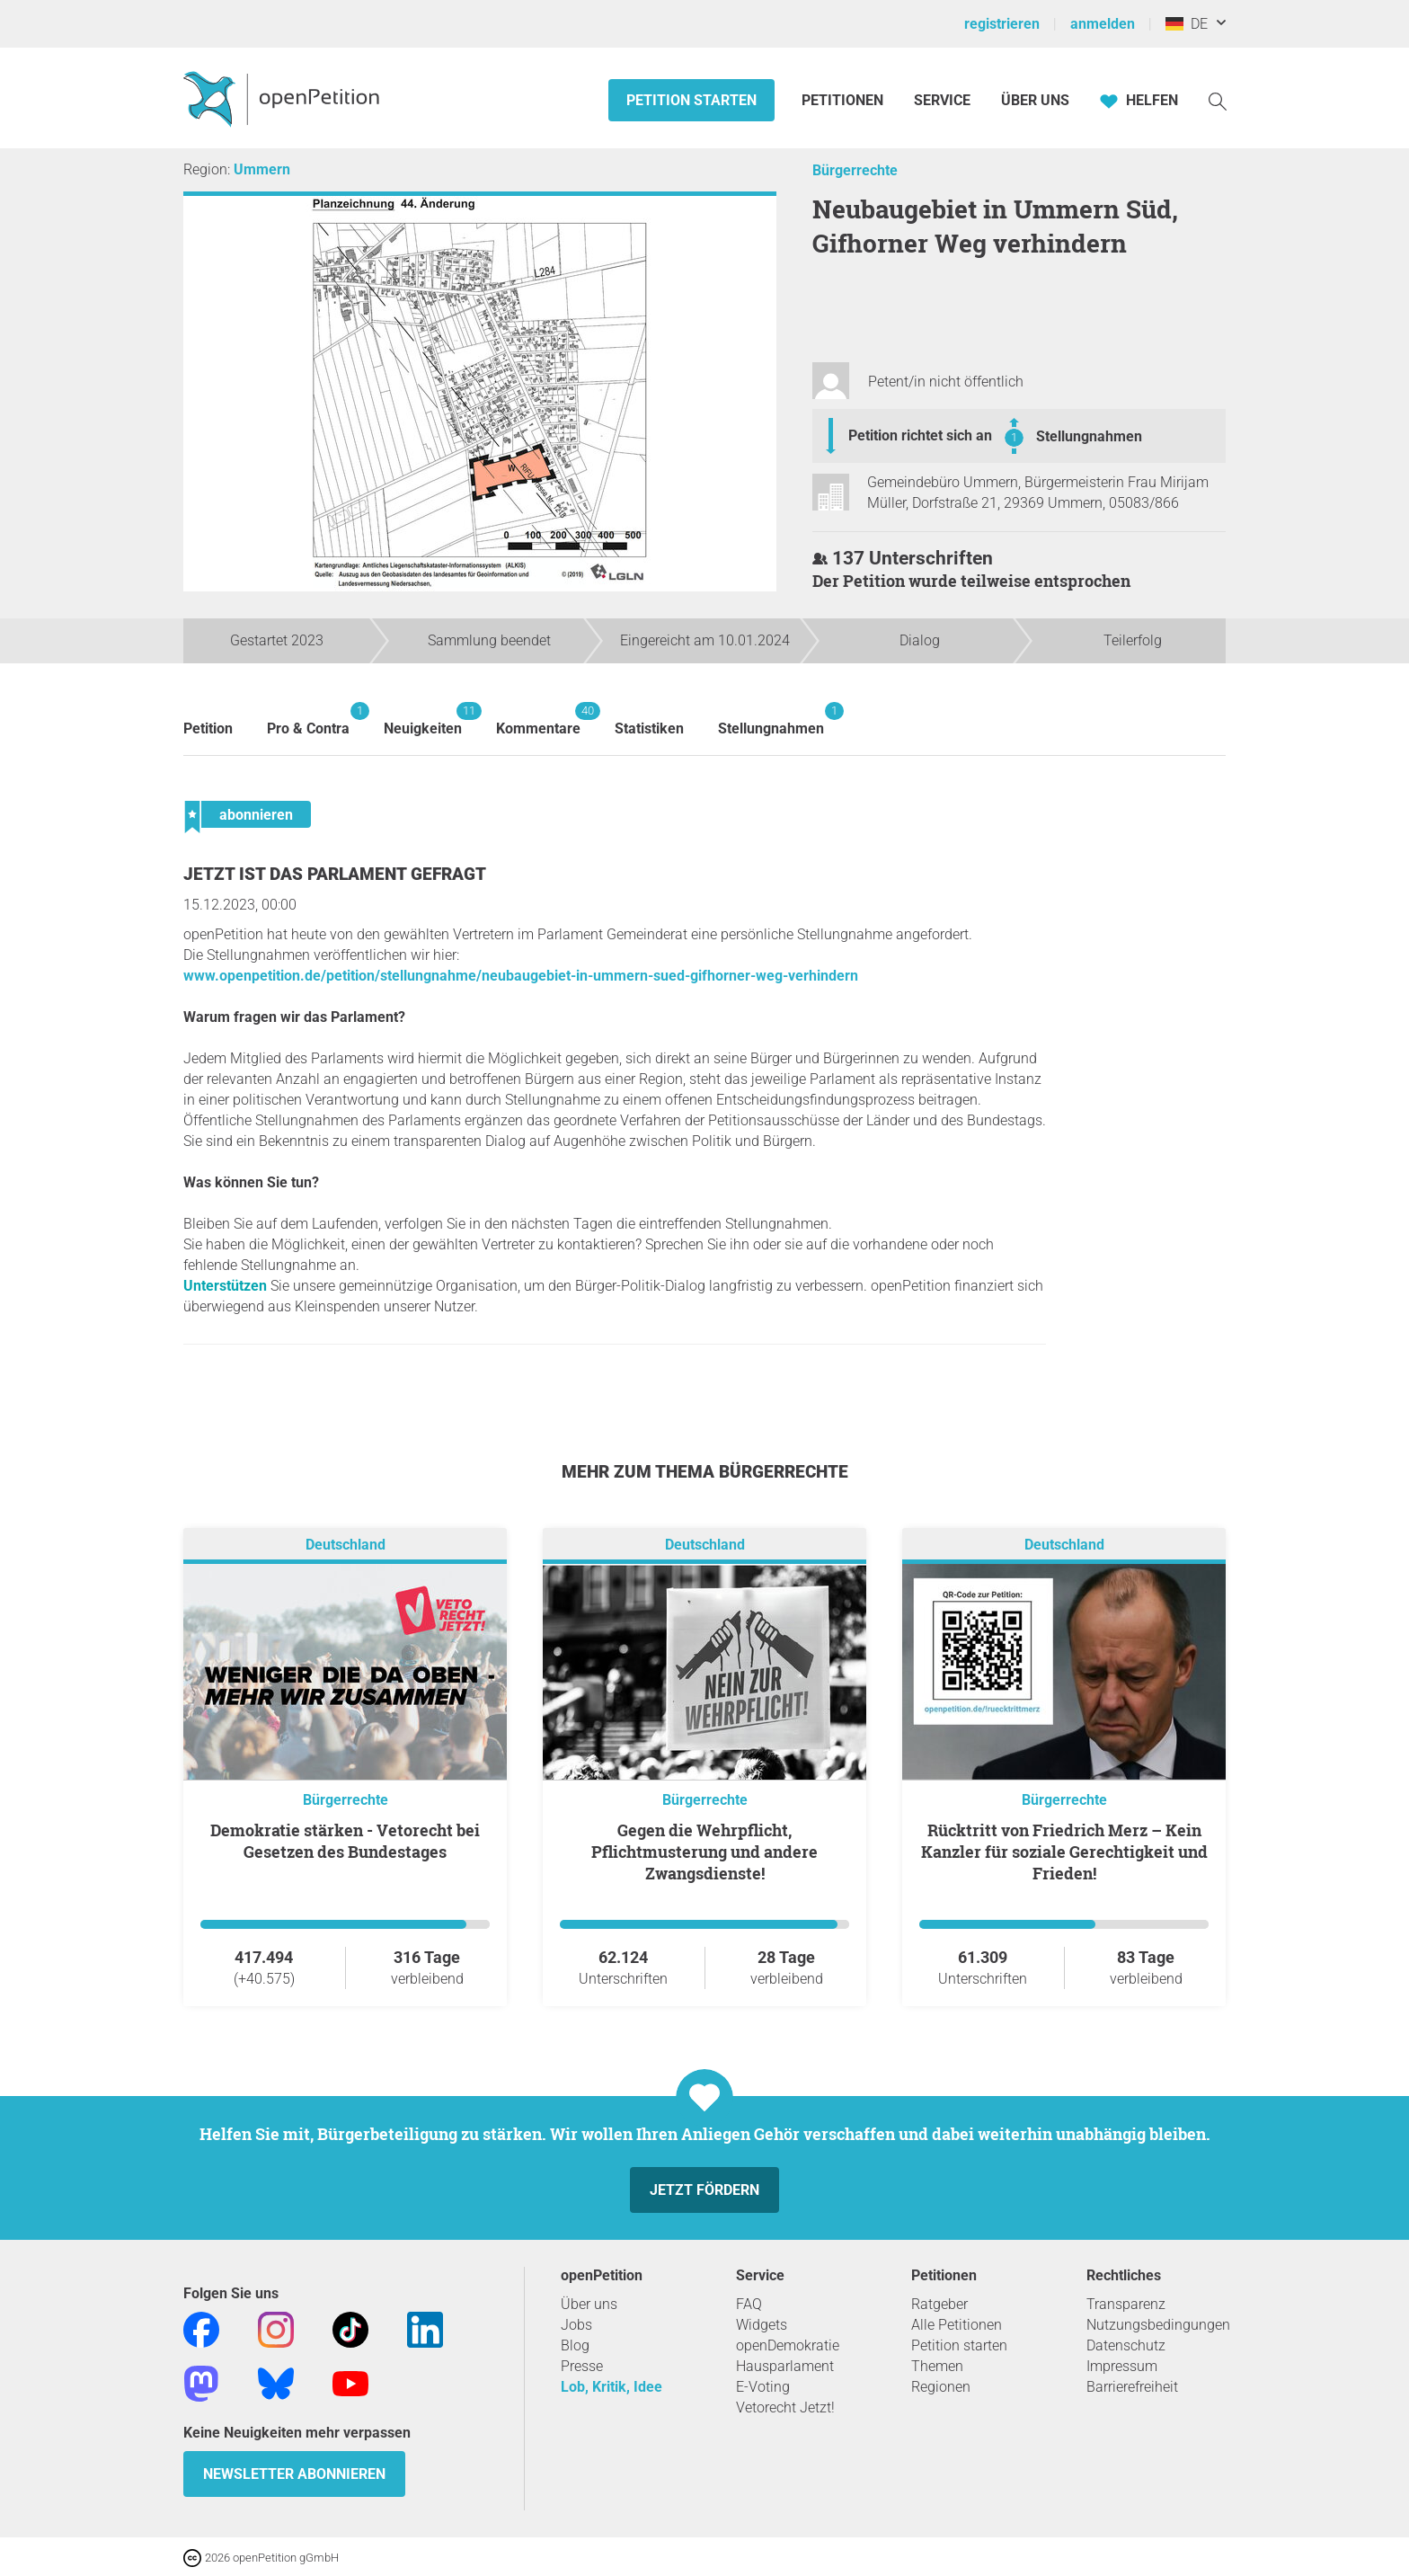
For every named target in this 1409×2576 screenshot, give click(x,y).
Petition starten (691, 100)
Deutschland (345, 1544)
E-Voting (763, 2386)
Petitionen (844, 100)
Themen (937, 2366)
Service (942, 100)
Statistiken (649, 728)
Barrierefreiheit (1132, 2386)
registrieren (1002, 23)
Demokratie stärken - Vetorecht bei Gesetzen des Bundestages (345, 1840)
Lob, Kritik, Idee (611, 2386)
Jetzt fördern (704, 2189)
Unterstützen (225, 1285)
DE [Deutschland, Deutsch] (1186, 23)
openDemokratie (787, 2345)
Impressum (1121, 2366)
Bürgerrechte (855, 170)
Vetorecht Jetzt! (785, 2407)
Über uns (589, 2304)
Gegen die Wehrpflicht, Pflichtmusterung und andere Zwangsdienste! (704, 1851)
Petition (208, 728)
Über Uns (1035, 100)
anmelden (1102, 23)
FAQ (749, 2304)
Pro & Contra (308, 719)
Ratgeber (939, 2304)
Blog (575, 2345)
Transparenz (1125, 2304)
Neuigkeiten (423, 719)
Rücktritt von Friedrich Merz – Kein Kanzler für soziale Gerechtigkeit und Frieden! (1064, 1851)
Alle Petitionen (956, 2324)
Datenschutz (1125, 2345)
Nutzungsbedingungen (1158, 2324)
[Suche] (1218, 100)
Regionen (940, 2386)
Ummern (262, 169)
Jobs (576, 2324)
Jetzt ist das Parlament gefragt (334, 874)
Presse (582, 2366)
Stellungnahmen (1089, 436)
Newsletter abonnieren (294, 2474)
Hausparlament (785, 2366)
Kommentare (538, 719)
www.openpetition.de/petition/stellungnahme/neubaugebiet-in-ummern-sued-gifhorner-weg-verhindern (520, 975)
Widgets (761, 2324)
